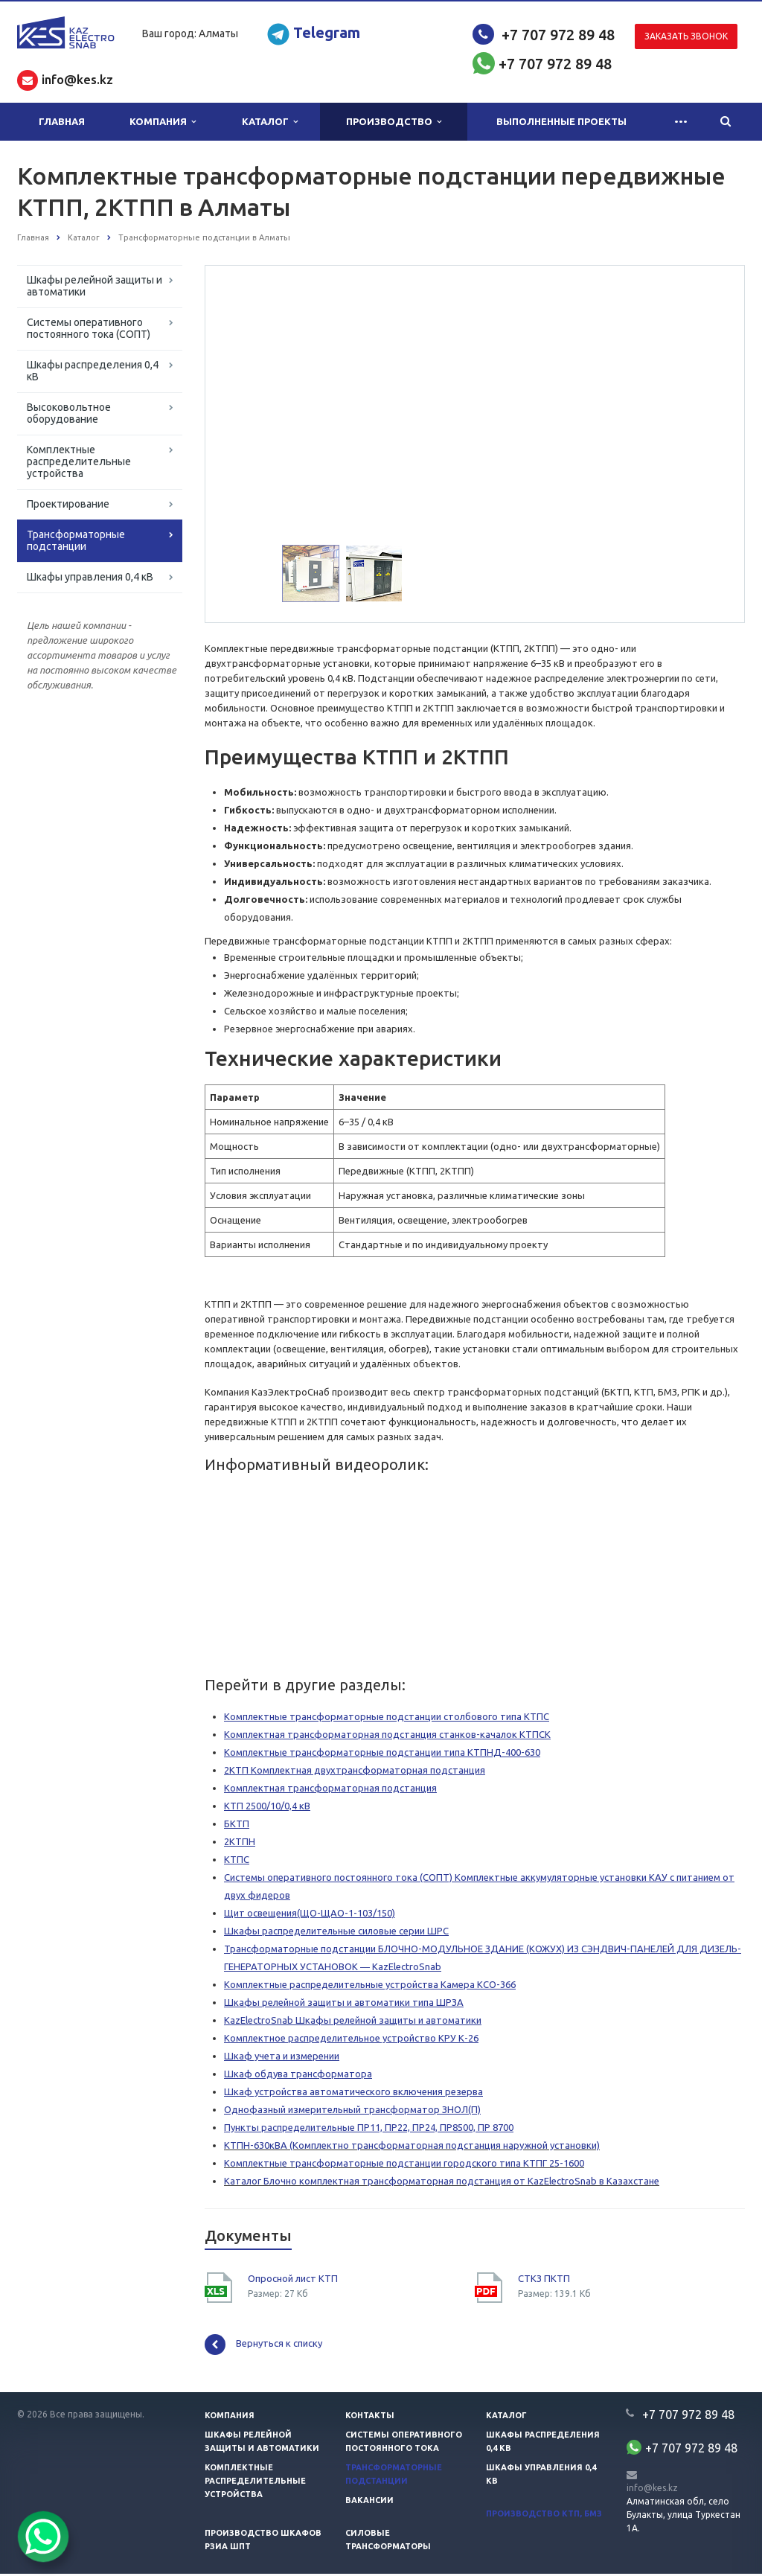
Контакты (369, 2417)
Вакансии (369, 2502)
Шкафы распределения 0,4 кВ (93, 371)
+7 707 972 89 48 (558, 34)
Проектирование (68, 504)
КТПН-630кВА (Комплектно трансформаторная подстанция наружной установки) (412, 2147)
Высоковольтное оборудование (69, 413)
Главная (62, 121)
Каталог (270, 121)
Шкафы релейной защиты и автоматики (94, 286)
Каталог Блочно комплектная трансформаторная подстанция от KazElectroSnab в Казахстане (441, 2183)
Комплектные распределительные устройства (79, 461)
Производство (393, 121)
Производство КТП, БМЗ (544, 2515)
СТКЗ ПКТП (544, 2280)
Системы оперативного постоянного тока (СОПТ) (88, 328)
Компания (162, 121)
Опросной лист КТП (293, 2280)
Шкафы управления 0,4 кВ (90, 577)
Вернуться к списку (263, 2346)
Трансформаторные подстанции (76, 540)
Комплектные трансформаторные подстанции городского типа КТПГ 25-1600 (404, 2165)
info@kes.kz (652, 2490)
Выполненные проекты (561, 121)
